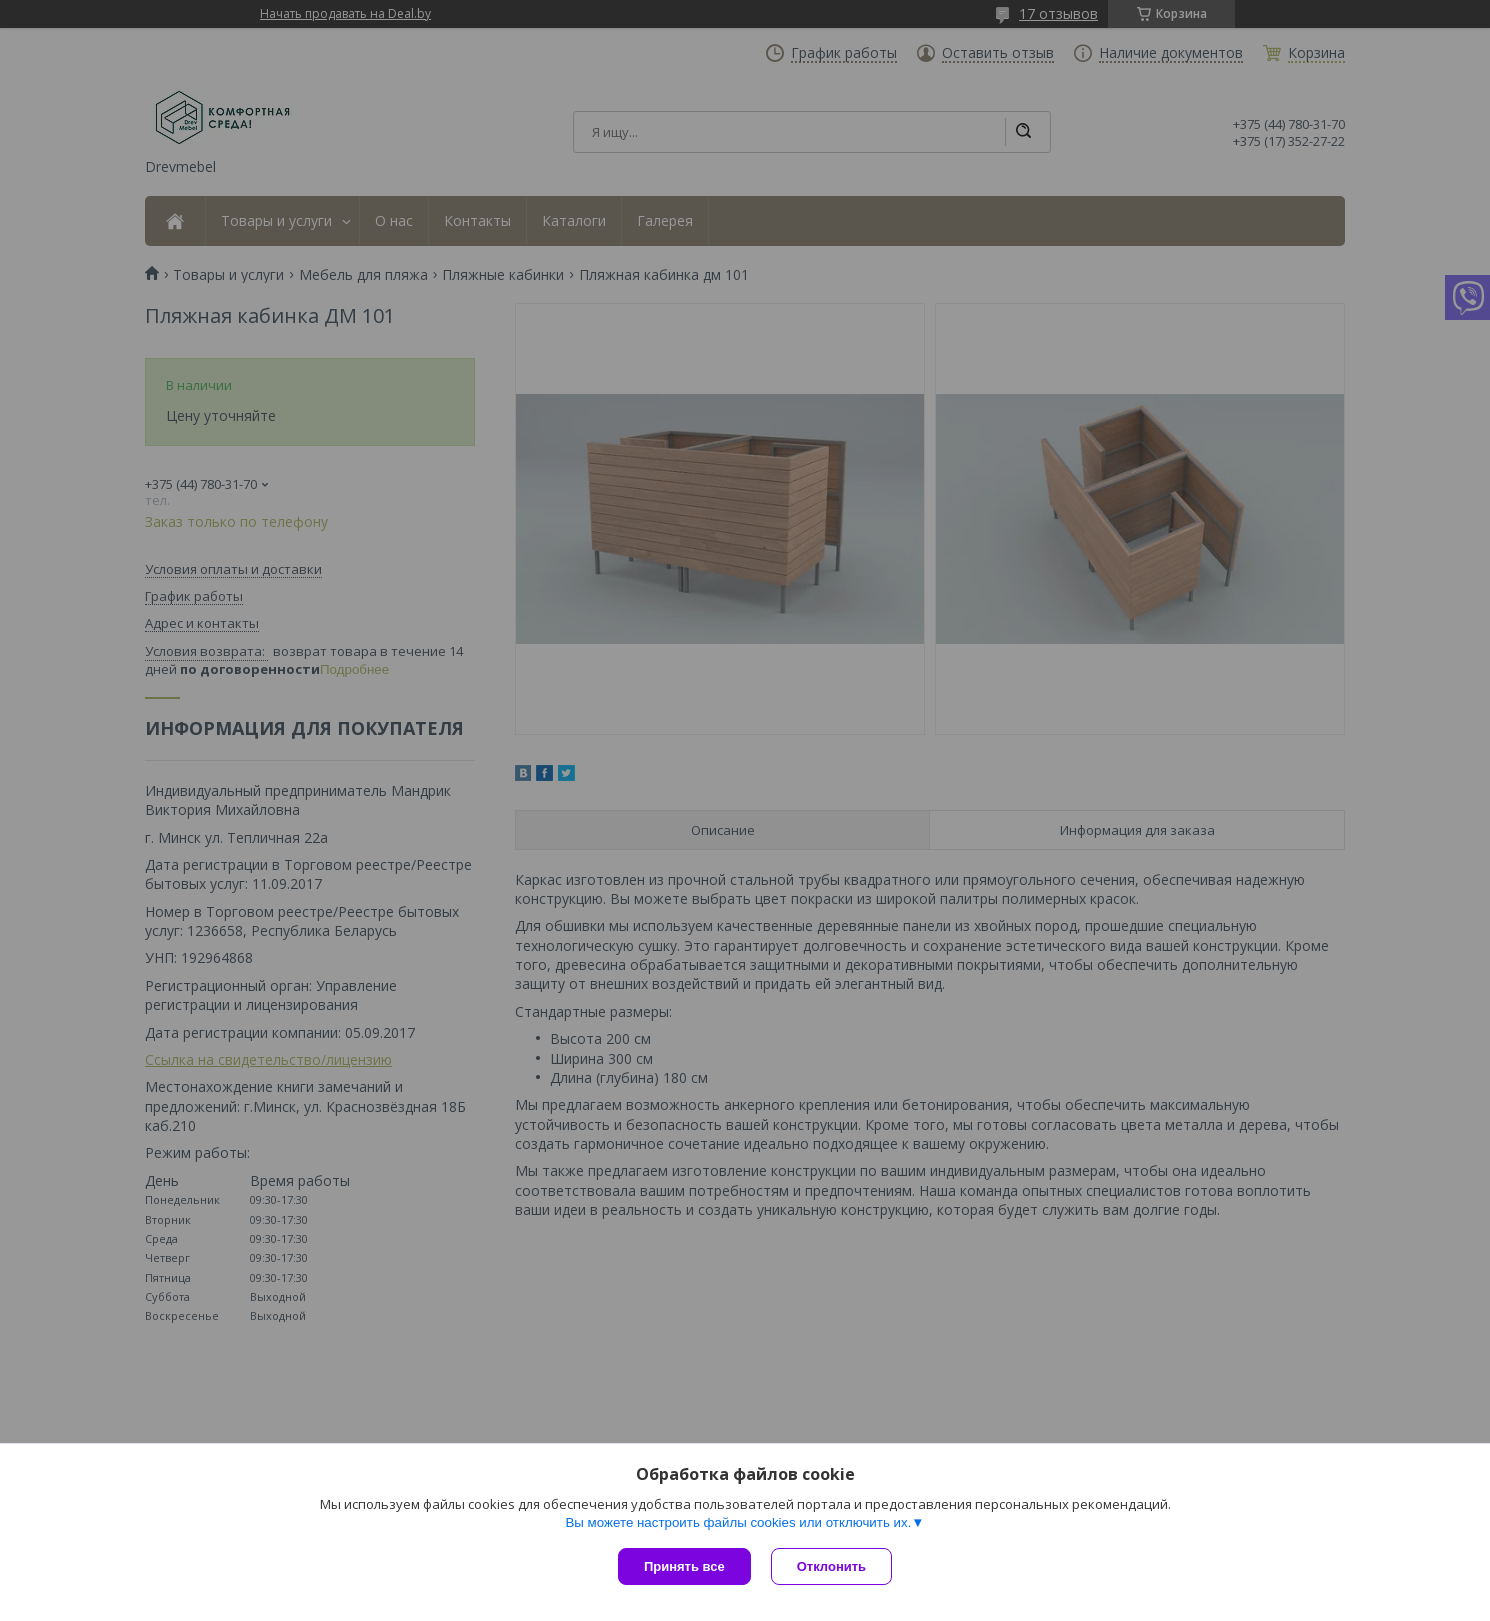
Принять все (684, 1566)
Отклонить (831, 1566)
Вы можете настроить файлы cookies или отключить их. (738, 1522)
